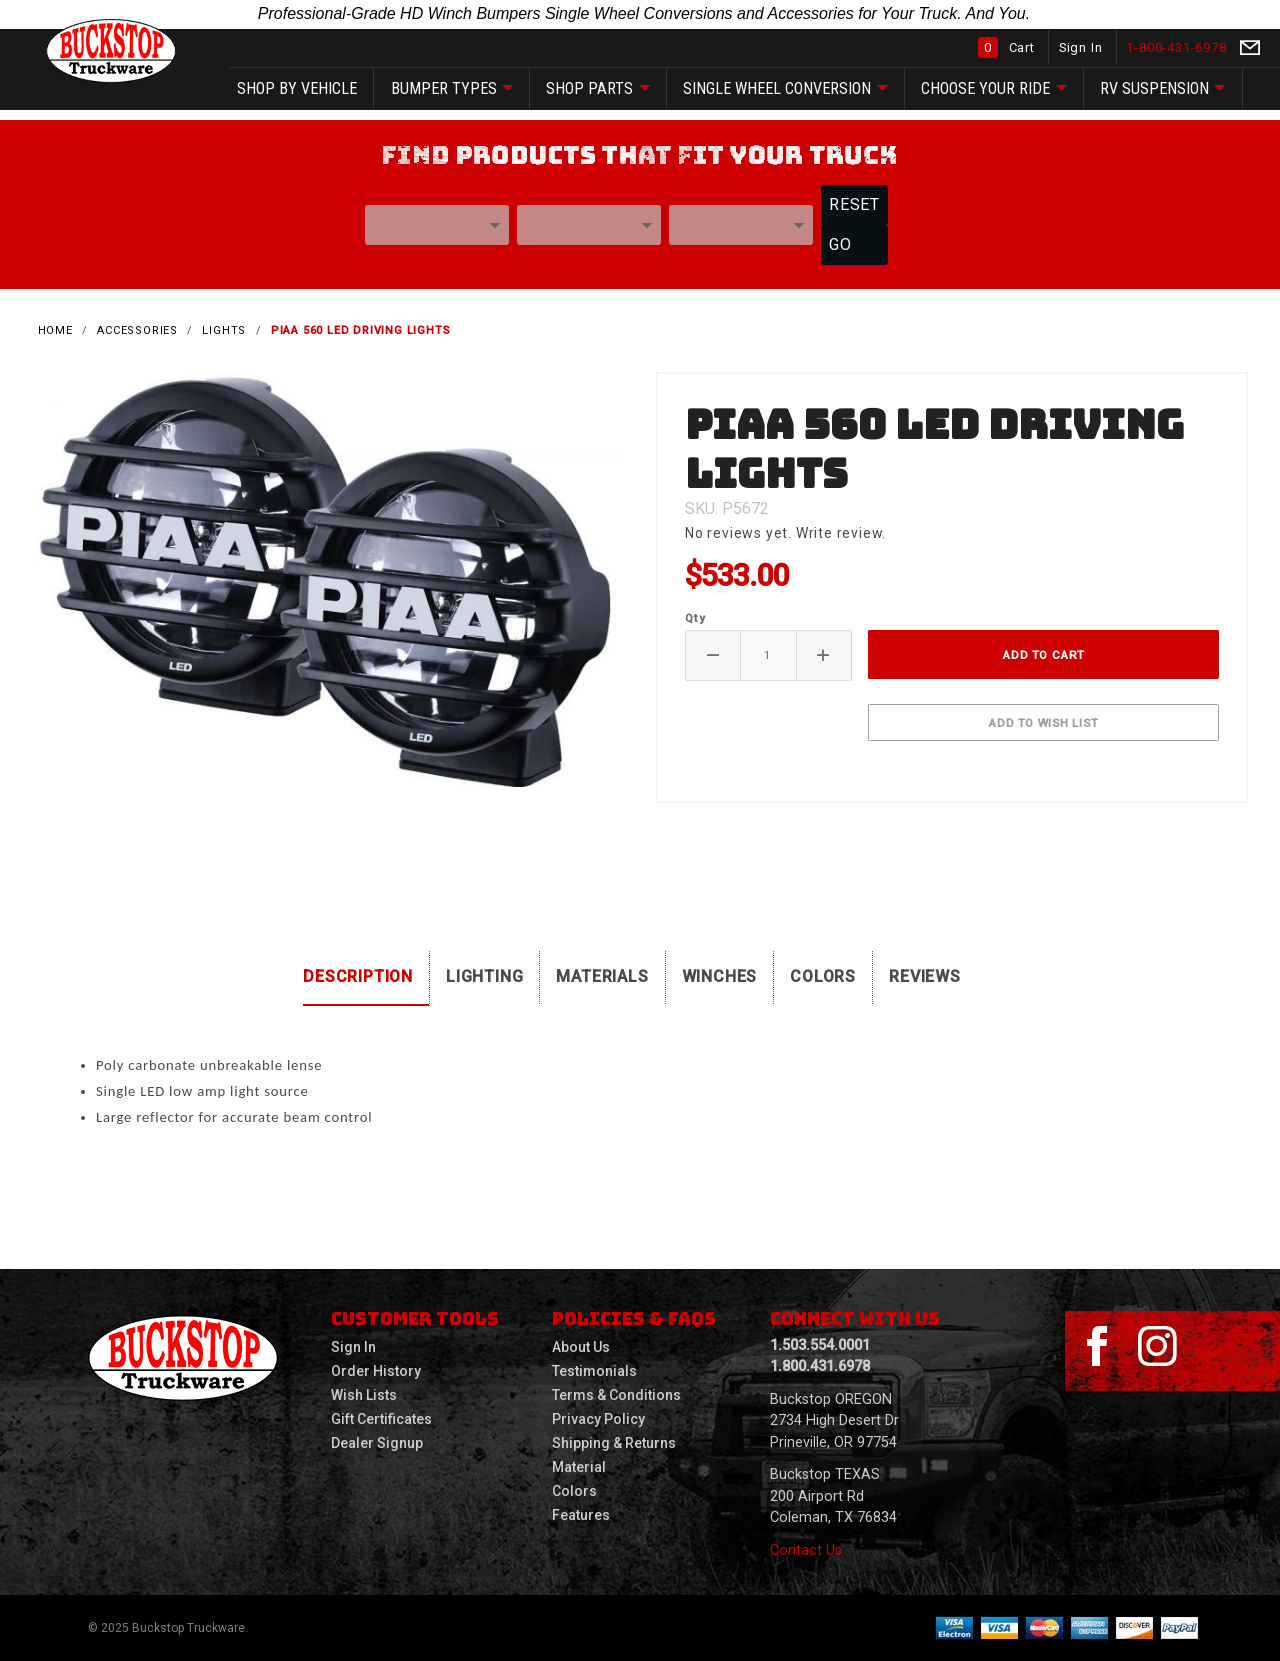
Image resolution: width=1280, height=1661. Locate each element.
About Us (581, 1347)
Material (579, 1467)
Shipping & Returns (614, 1443)
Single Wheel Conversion (785, 89)
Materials (602, 976)
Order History (376, 1371)
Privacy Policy (598, 1419)
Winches (720, 976)
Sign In (1082, 47)
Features (581, 1515)
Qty (695, 618)
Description (358, 976)
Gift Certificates (381, 1419)
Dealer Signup (377, 1443)
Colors (823, 976)
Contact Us (806, 1550)
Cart (1008, 47)
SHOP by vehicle (297, 88)
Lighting (484, 976)
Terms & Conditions (616, 1395)
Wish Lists (364, 1395)
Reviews (925, 976)
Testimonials (594, 1371)
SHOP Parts (598, 89)
